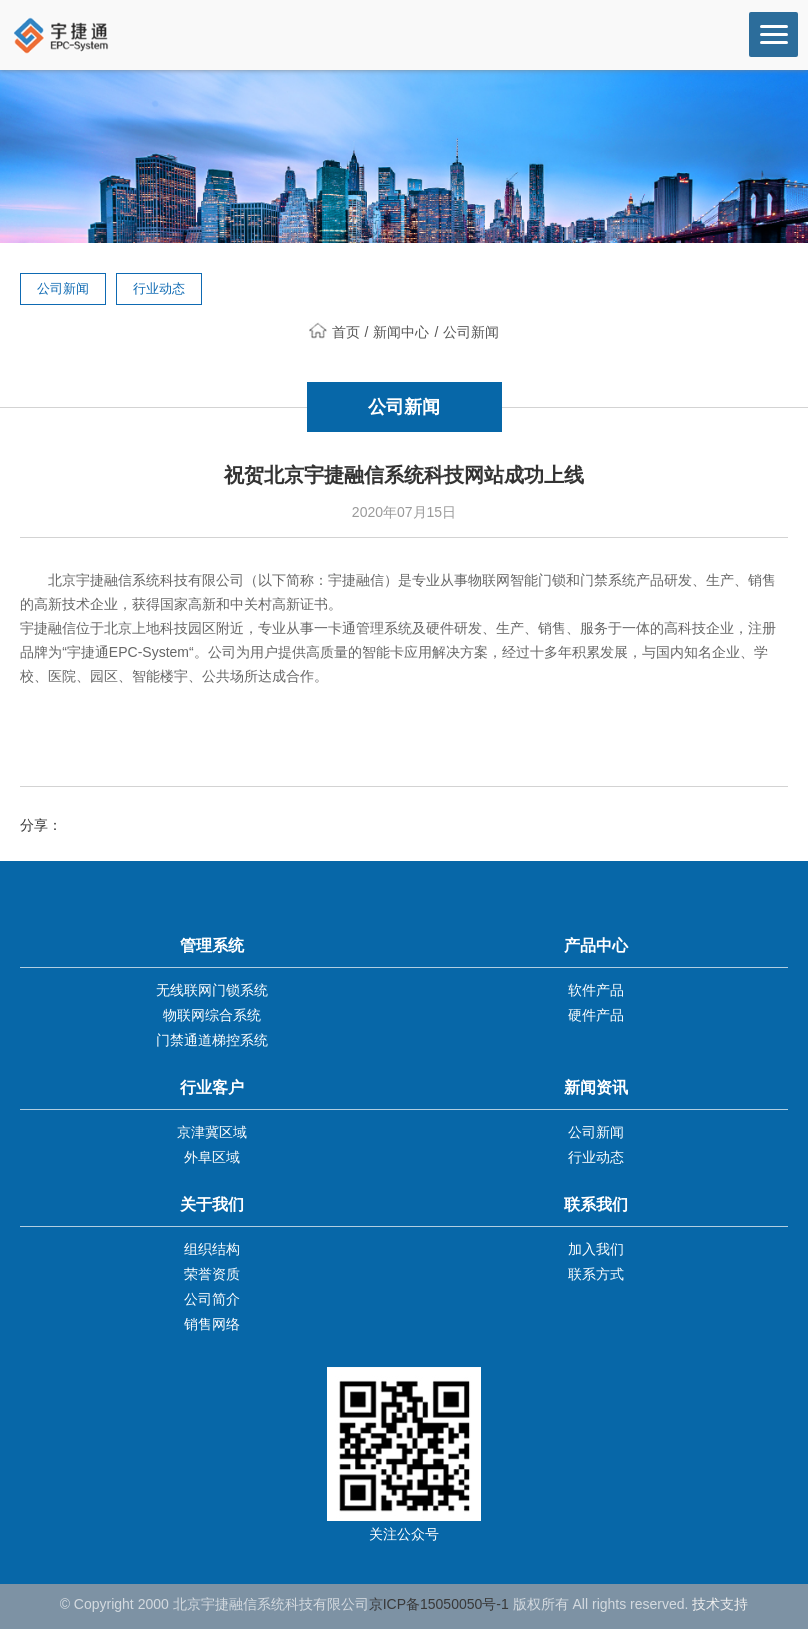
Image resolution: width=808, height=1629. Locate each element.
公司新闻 (63, 288)
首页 (334, 332)
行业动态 (159, 288)
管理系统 (212, 945)
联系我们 (596, 1204)
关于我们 (212, 1204)
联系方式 (596, 1274)
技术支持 (720, 1604)
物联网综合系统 (212, 1015)
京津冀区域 (212, 1132)
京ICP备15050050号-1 (439, 1604)
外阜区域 (212, 1157)
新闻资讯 (596, 1087)
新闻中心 (401, 332)
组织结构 (212, 1249)
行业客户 (212, 1087)
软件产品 (596, 990)
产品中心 (596, 945)
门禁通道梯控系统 (212, 1040)
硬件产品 (596, 1015)
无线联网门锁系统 (212, 990)
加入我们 (596, 1249)
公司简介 (212, 1299)
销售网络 (212, 1324)
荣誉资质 (212, 1274)
